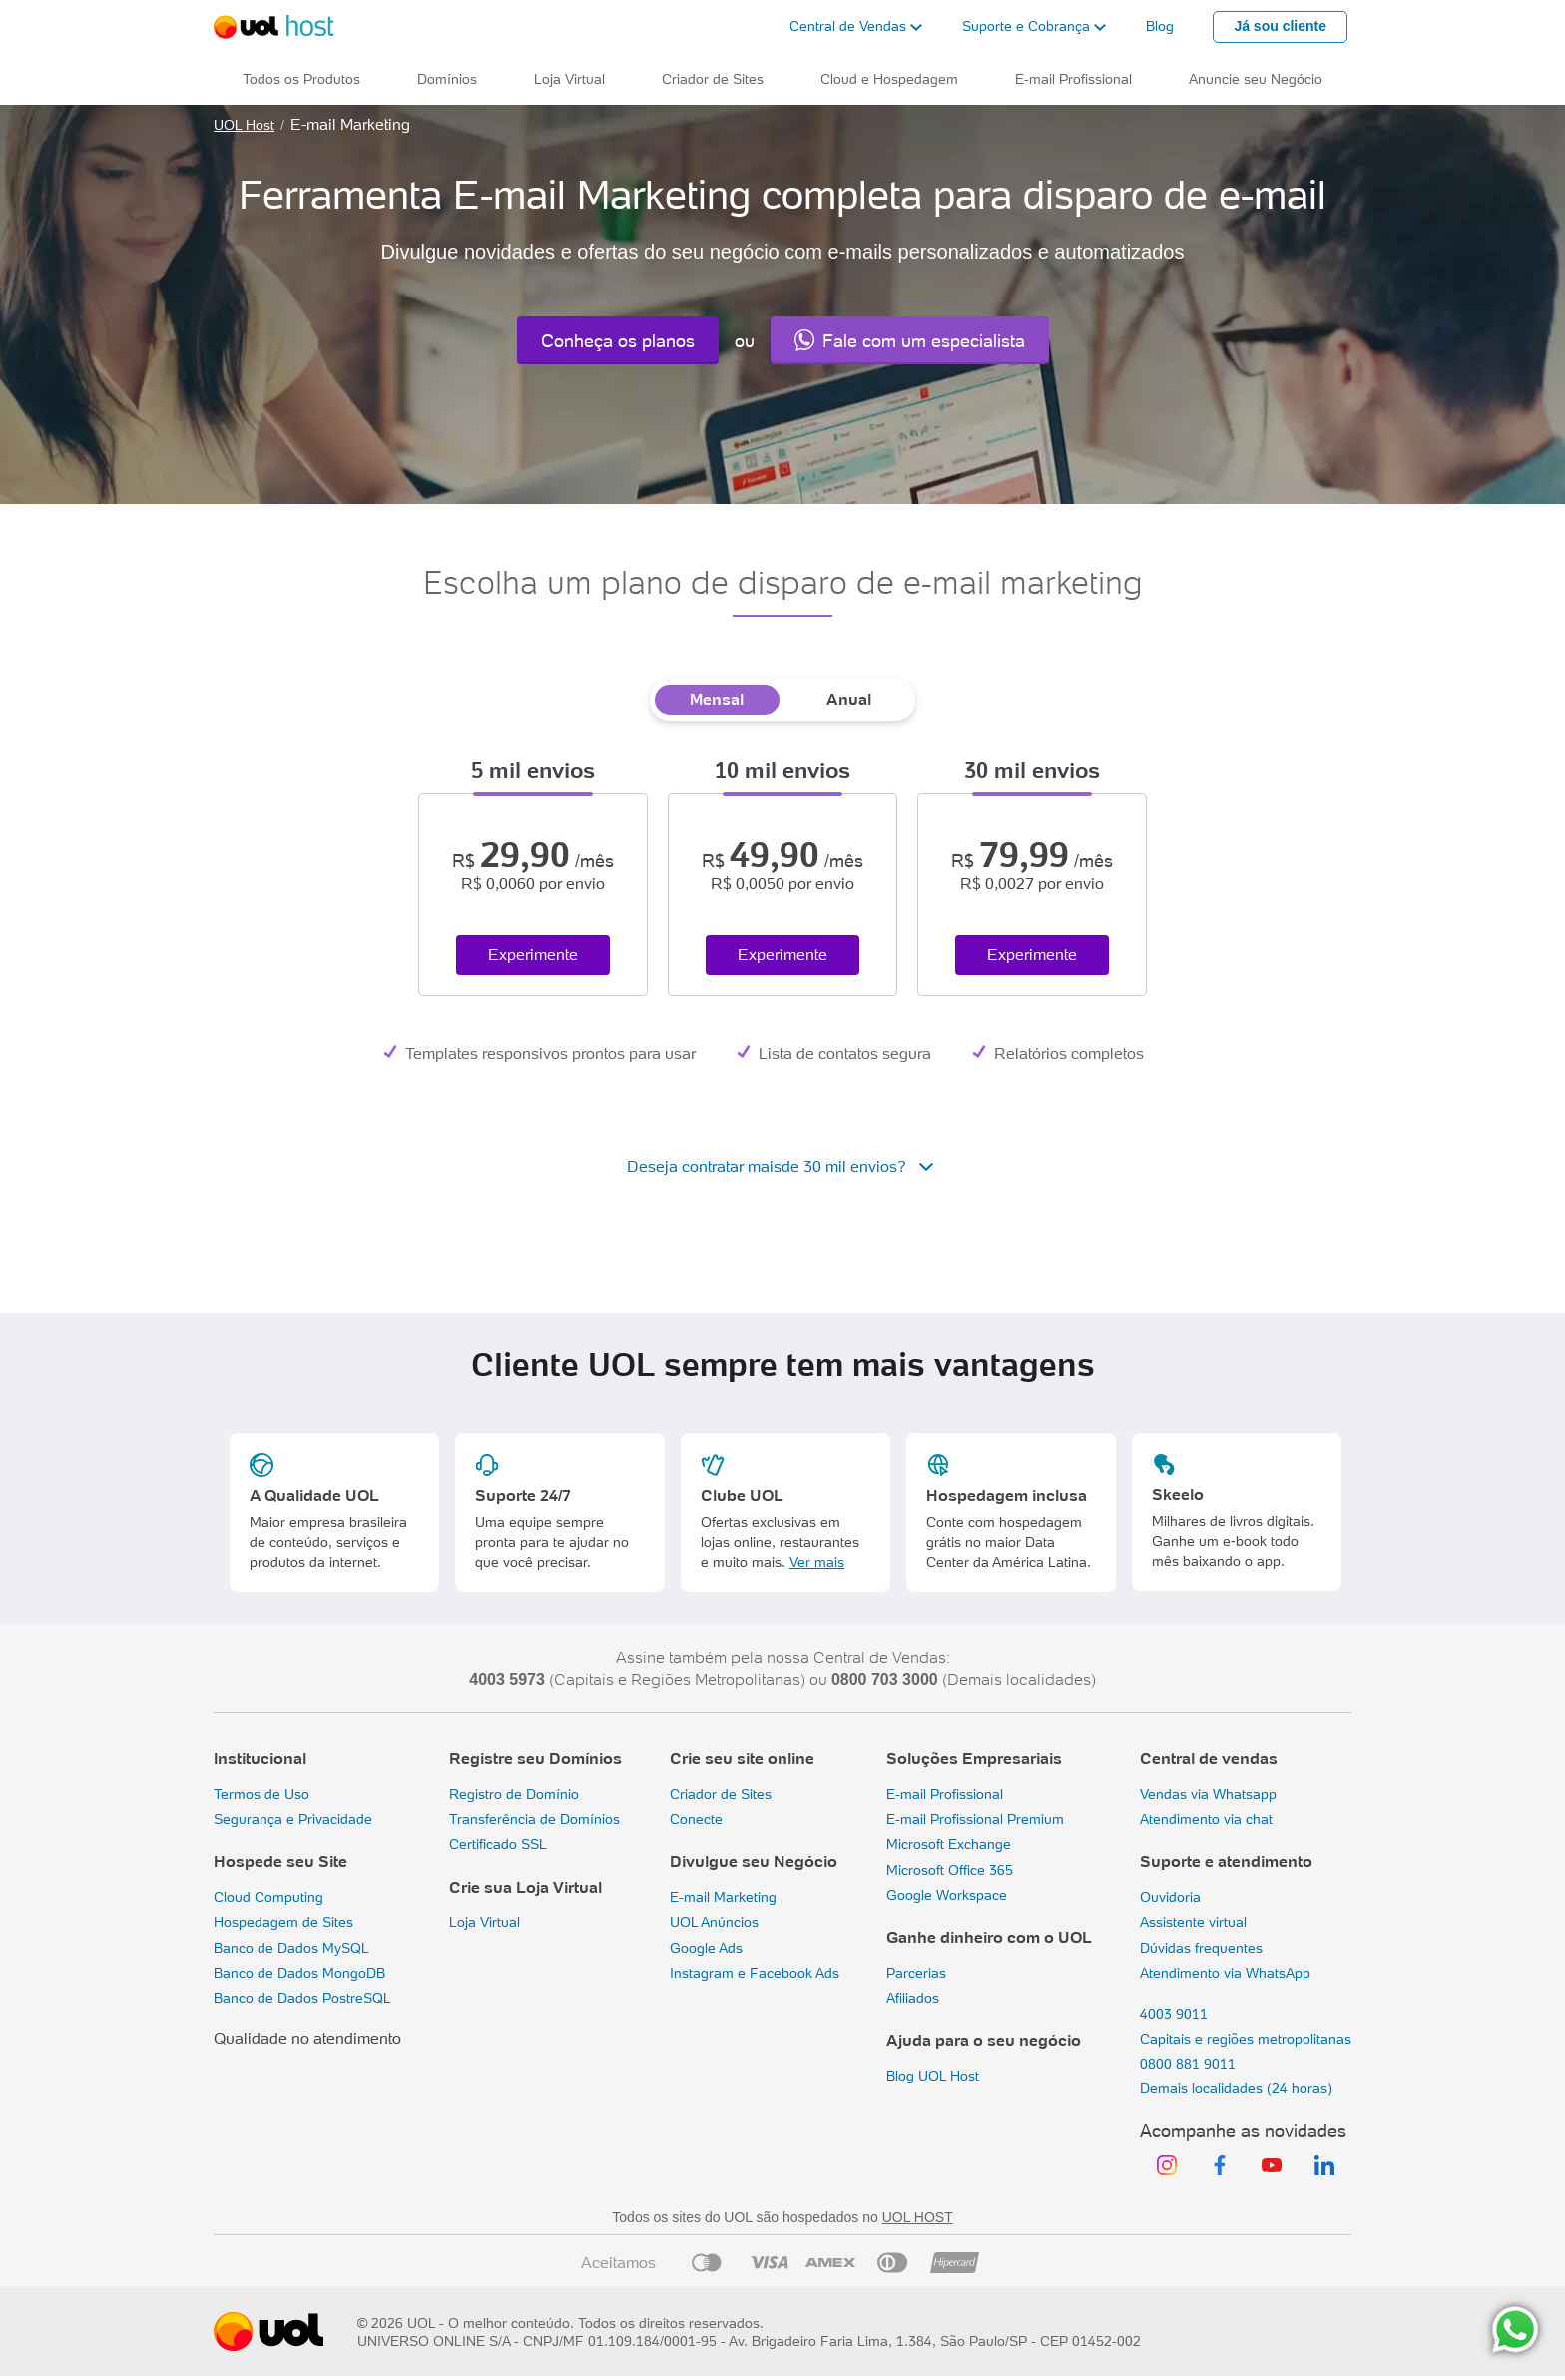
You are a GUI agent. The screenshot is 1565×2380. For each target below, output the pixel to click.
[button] (856, 26)
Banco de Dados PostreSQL (302, 1998)
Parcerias (916, 1973)
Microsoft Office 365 (949, 1870)
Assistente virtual (1193, 1922)
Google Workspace (946, 1895)
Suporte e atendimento (1226, 1861)
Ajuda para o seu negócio (983, 2040)
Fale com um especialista (909, 339)
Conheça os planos (618, 340)
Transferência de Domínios (534, 1819)
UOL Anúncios (714, 1922)
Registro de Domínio (514, 1794)
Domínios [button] (447, 79)
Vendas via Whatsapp (1208, 1794)
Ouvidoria (1170, 1897)
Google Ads (706, 1948)
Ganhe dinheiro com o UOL (989, 1937)
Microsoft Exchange (948, 1844)
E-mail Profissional (944, 1794)
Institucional (260, 1758)
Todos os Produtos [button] (301, 79)
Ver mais (816, 1562)
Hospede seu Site (280, 1861)
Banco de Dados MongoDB (299, 1973)
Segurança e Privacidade (293, 1819)
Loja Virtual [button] (569, 79)
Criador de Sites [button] (713, 79)
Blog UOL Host (932, 2075)
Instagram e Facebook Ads (754, 1973)
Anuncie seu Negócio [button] (1255, 79)
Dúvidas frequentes (1201, 1948)
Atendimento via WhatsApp (1225, 1973)
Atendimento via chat (1206, 1819)
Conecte (696, 1819)
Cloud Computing (268, 1897)
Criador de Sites (721, 1794)
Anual (848, 699)
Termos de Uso (261, 1794)
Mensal (717, 699)
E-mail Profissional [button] (1073, 79)
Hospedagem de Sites (283, 1922)
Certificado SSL (498, 1844)
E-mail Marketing (723, 1897)
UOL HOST (917, 2217)
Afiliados (912, 1998)
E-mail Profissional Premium (975, 1819)
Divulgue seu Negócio (753, 1861)
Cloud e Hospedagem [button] (889, 79)
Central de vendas (1209, 1758)
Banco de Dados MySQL (291, 1948)
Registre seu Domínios (535, 1758)
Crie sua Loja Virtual (525, 1887)
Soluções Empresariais (974, 1758)
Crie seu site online (742, 1758)
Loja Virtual (484, 1922)
